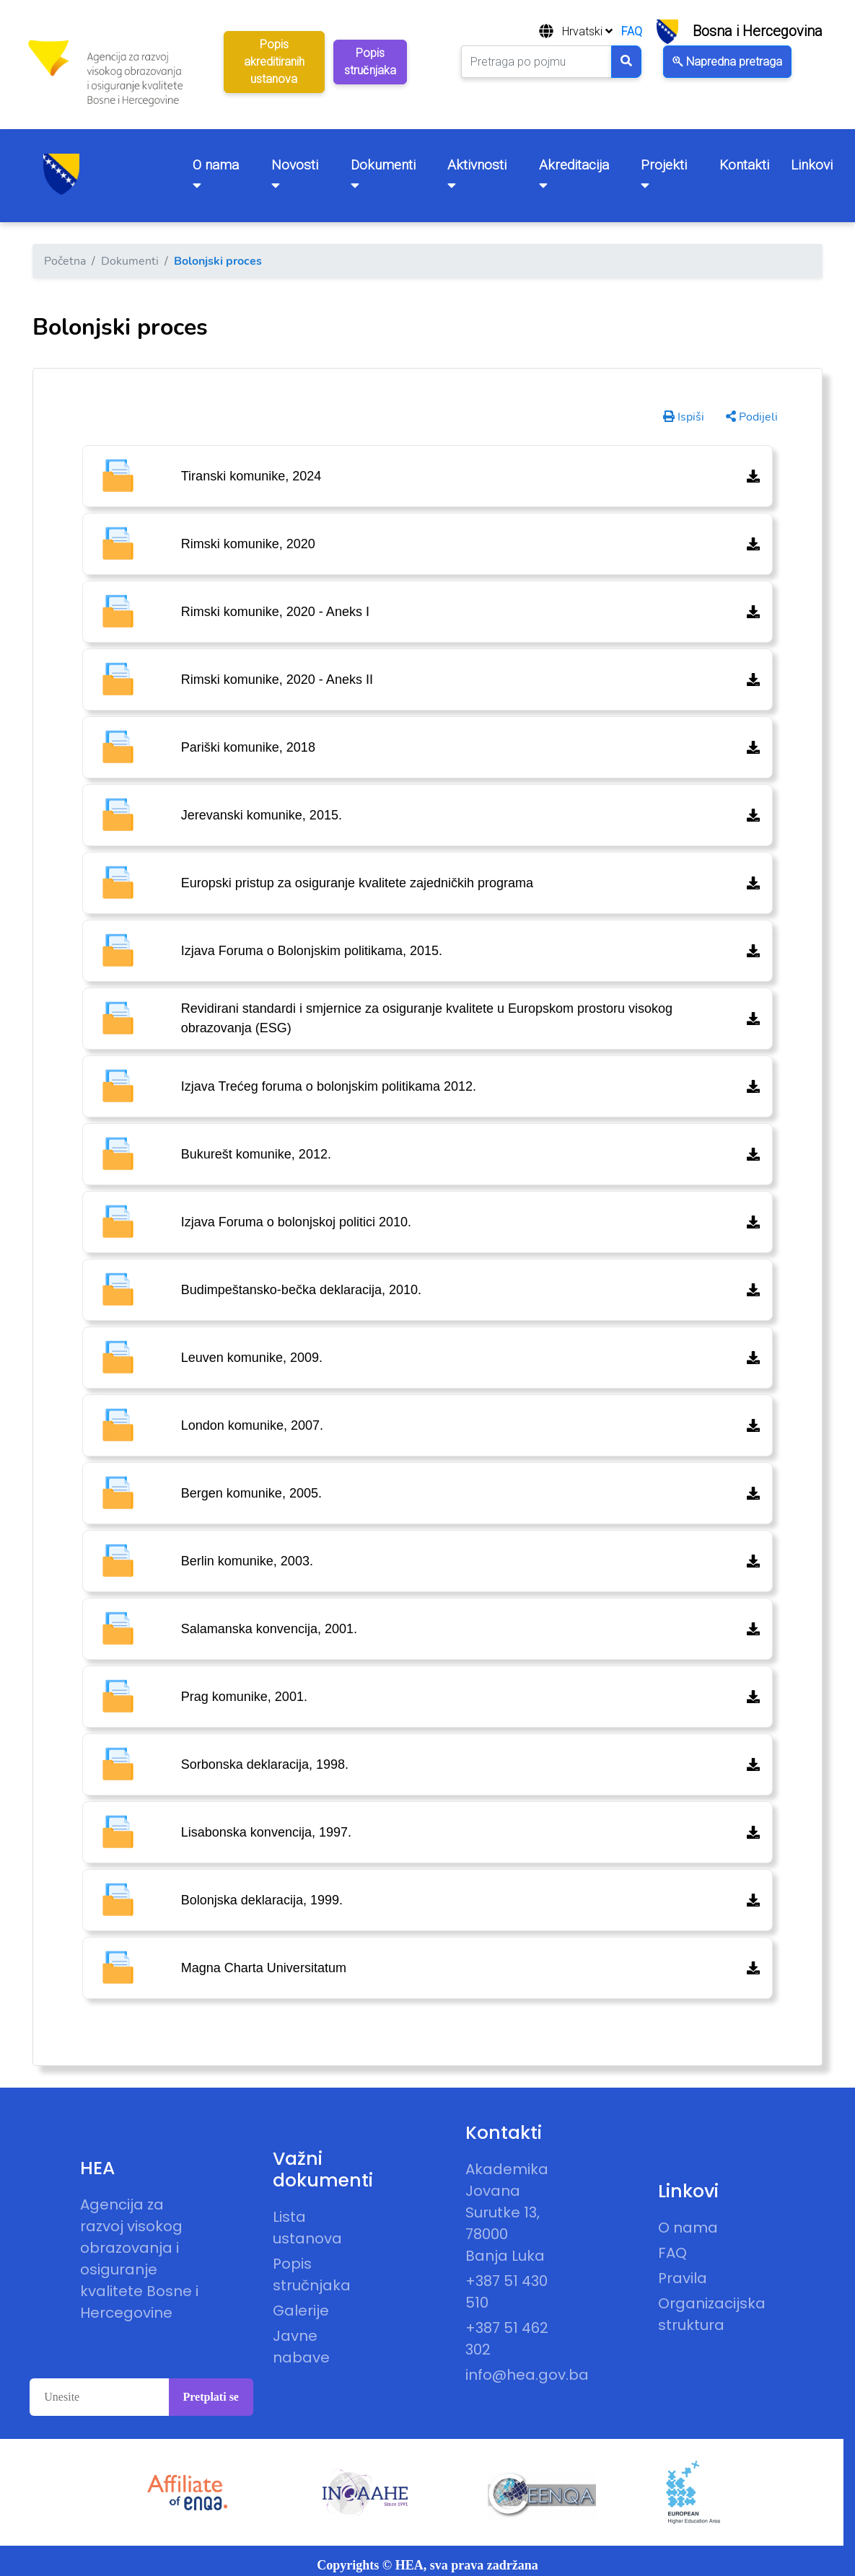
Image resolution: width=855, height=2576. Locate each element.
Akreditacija (574, 174)
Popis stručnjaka (312, 2274)
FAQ (631, 31)
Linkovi (812, 165)
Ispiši (683, 417)
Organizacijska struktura (700, 2314)
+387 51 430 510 (506, 2292)
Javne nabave (301, 2347)
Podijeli (752, 417)
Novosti (294, 174)
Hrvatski (587, 31)
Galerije (301, 2310)
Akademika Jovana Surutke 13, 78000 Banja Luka (506, 2212)
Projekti (664, 174)
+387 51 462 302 (506, 2339)
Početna (65, 261)
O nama (216, 174)
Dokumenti (383, 174)
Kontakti (744, 165)
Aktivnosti (477, 174)
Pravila (682, 2278)
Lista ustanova (307, 2227)
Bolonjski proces (218, 261)
